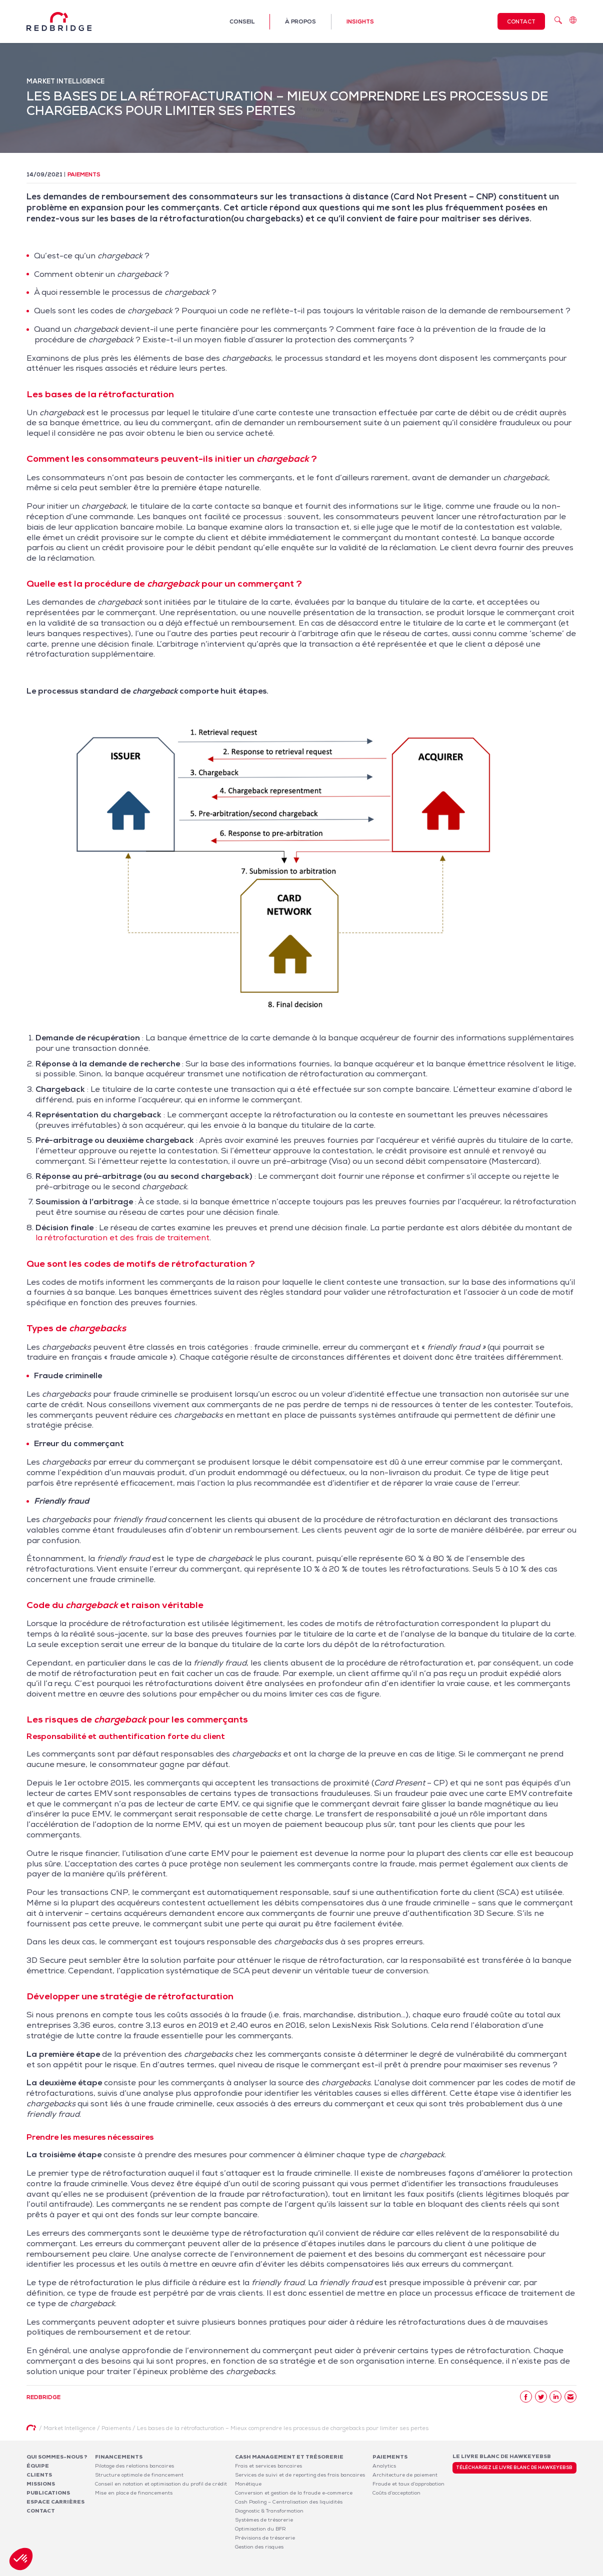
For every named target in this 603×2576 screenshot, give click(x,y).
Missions (40, 2484)
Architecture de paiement (405, 2475)
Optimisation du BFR (260, 2529)
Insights (360, 21)
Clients (39, 2475)
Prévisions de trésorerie (265, 2538)
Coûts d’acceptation (396, 2493)
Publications (48, 2493)
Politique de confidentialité (509, 2570)
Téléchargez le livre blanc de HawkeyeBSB (514, 2468)
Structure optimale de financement (139, 2475)
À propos (300, 21)
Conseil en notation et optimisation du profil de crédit (161, 2484)
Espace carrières (55, 2502)
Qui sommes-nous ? (57, 2457)
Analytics (384, 2466)
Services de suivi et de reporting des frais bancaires (300, 2475)
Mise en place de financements (133, 2493)
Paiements (84, 174)
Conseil (242, 21)
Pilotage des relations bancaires (134, 2466)
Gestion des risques (259, 2547)
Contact (521, 21)
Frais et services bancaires (268, 2466)
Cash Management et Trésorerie (289, 2457)
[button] (21, 2559)
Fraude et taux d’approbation (408, 2484)
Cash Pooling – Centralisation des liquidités (288, 2502)
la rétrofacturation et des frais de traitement (123, 1237)
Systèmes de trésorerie (264, 2520)
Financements (118, 2457)
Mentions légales (446, 2570)
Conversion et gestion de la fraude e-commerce (293, 2493)
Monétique (248, 2484)
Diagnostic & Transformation (269, 2511)
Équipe (37, 2466)
